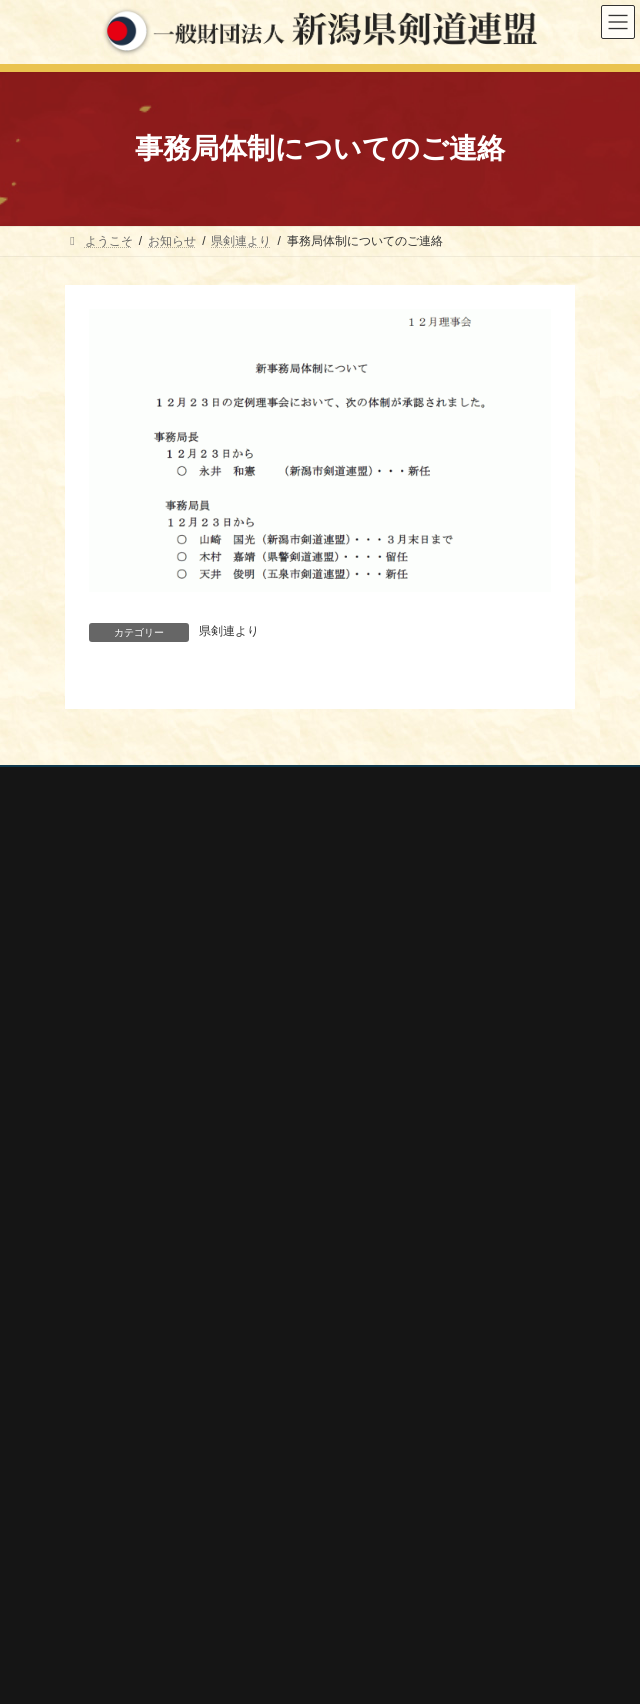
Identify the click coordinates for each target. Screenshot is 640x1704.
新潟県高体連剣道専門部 (149, 1588)
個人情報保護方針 (114, 785)
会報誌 (95, 1352)
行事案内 (101, 1178)
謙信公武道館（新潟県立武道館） (173, 1615)
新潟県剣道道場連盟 (137, 1535)
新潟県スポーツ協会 (137, 1508)
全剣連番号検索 (125, 1455)
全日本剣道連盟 (125, 1482)
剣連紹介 (101, 1387)
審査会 (95, 1248)
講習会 (95, 1283)
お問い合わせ (101, 822)
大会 (89, 1213)
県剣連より (229, 631)
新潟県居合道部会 (131, 1561)
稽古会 (95, 1317)
